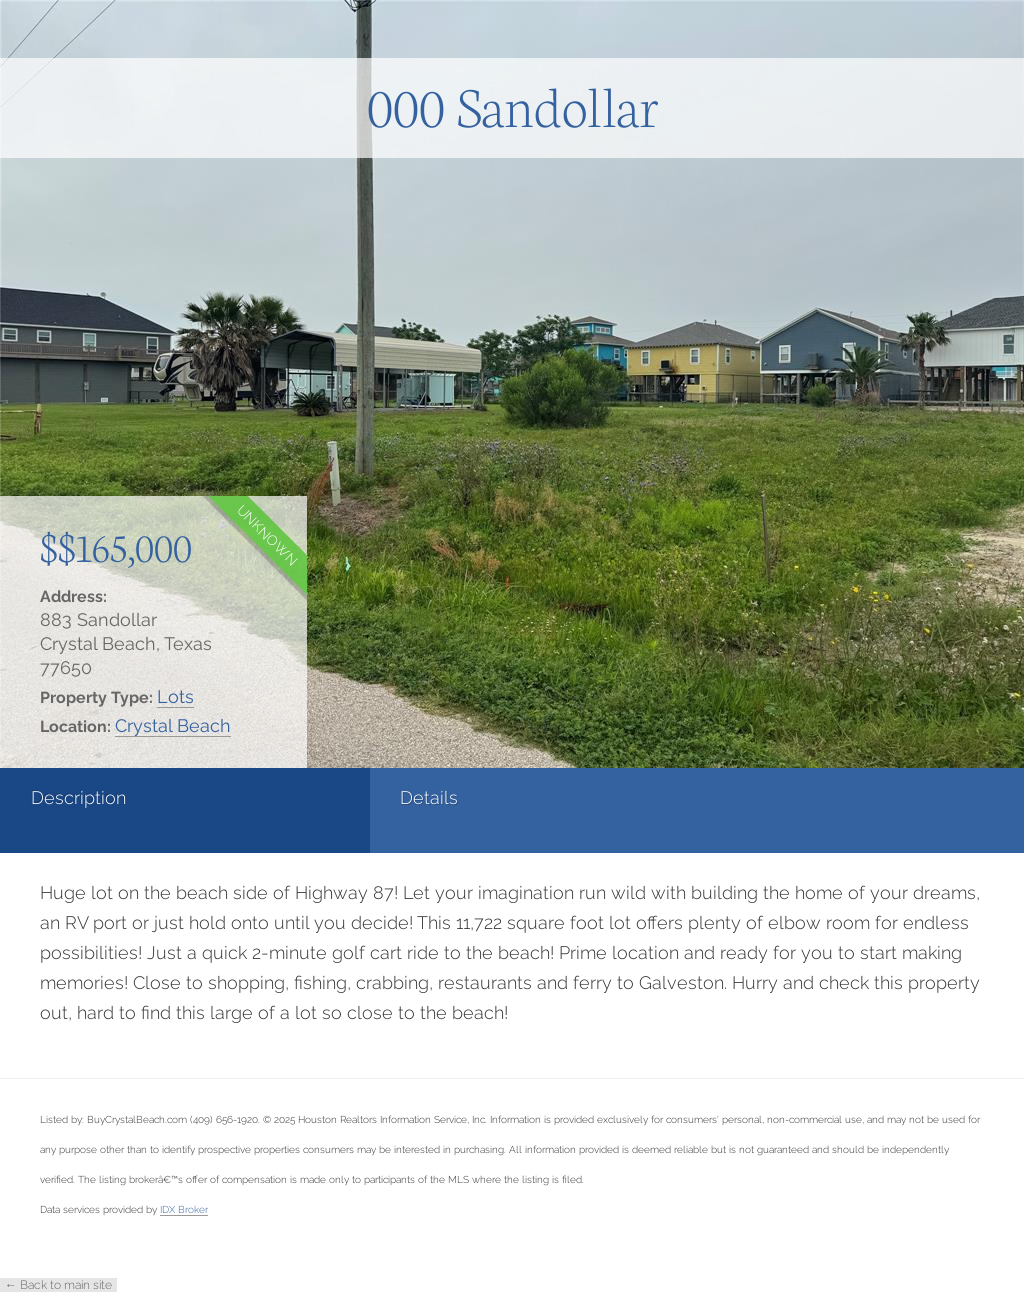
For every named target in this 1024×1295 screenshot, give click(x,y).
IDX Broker (184, 1209)
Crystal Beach (173, 725)
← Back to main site (58, 1285)
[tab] (85, 810)
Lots (175, 696)
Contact (575, 797)
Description (78, 797)
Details (231, 797)
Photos (401, 797)
